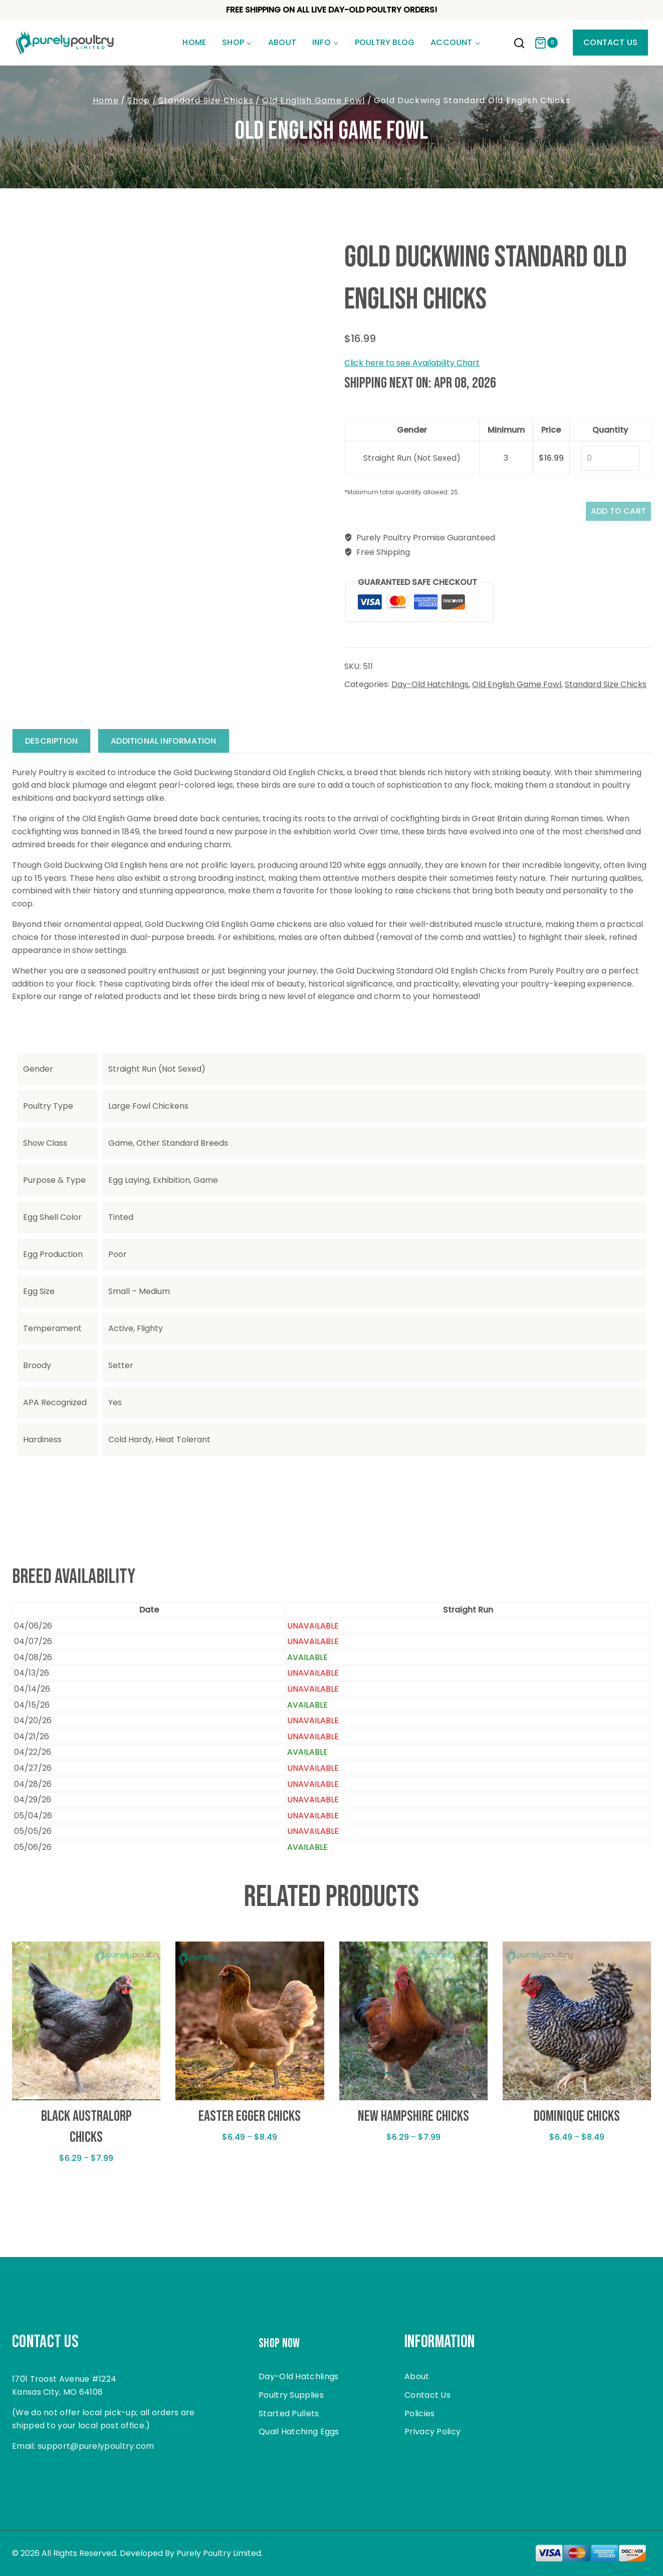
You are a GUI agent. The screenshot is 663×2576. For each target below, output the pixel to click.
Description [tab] (54, 747)
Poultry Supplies (291, 2395)
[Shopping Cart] (546, 43)
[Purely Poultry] (65, 43)
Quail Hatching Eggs (299, 2431)
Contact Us (610, 42)
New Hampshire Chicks (413, 2123)
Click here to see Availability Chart (412, 363)
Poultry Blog (384, 42)
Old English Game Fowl (331, 131)
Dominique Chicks (577, 2123)
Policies (419, 2413)
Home (194, 42)
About (282, 42)
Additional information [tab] (171, 747)
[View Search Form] (519, 44)
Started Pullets (289, 2413)
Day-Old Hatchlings (430, 690)
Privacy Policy (432, 2431)
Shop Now (286, 2342)
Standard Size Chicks (605, 690)
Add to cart (608, 514)
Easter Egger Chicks (249, 2123)
